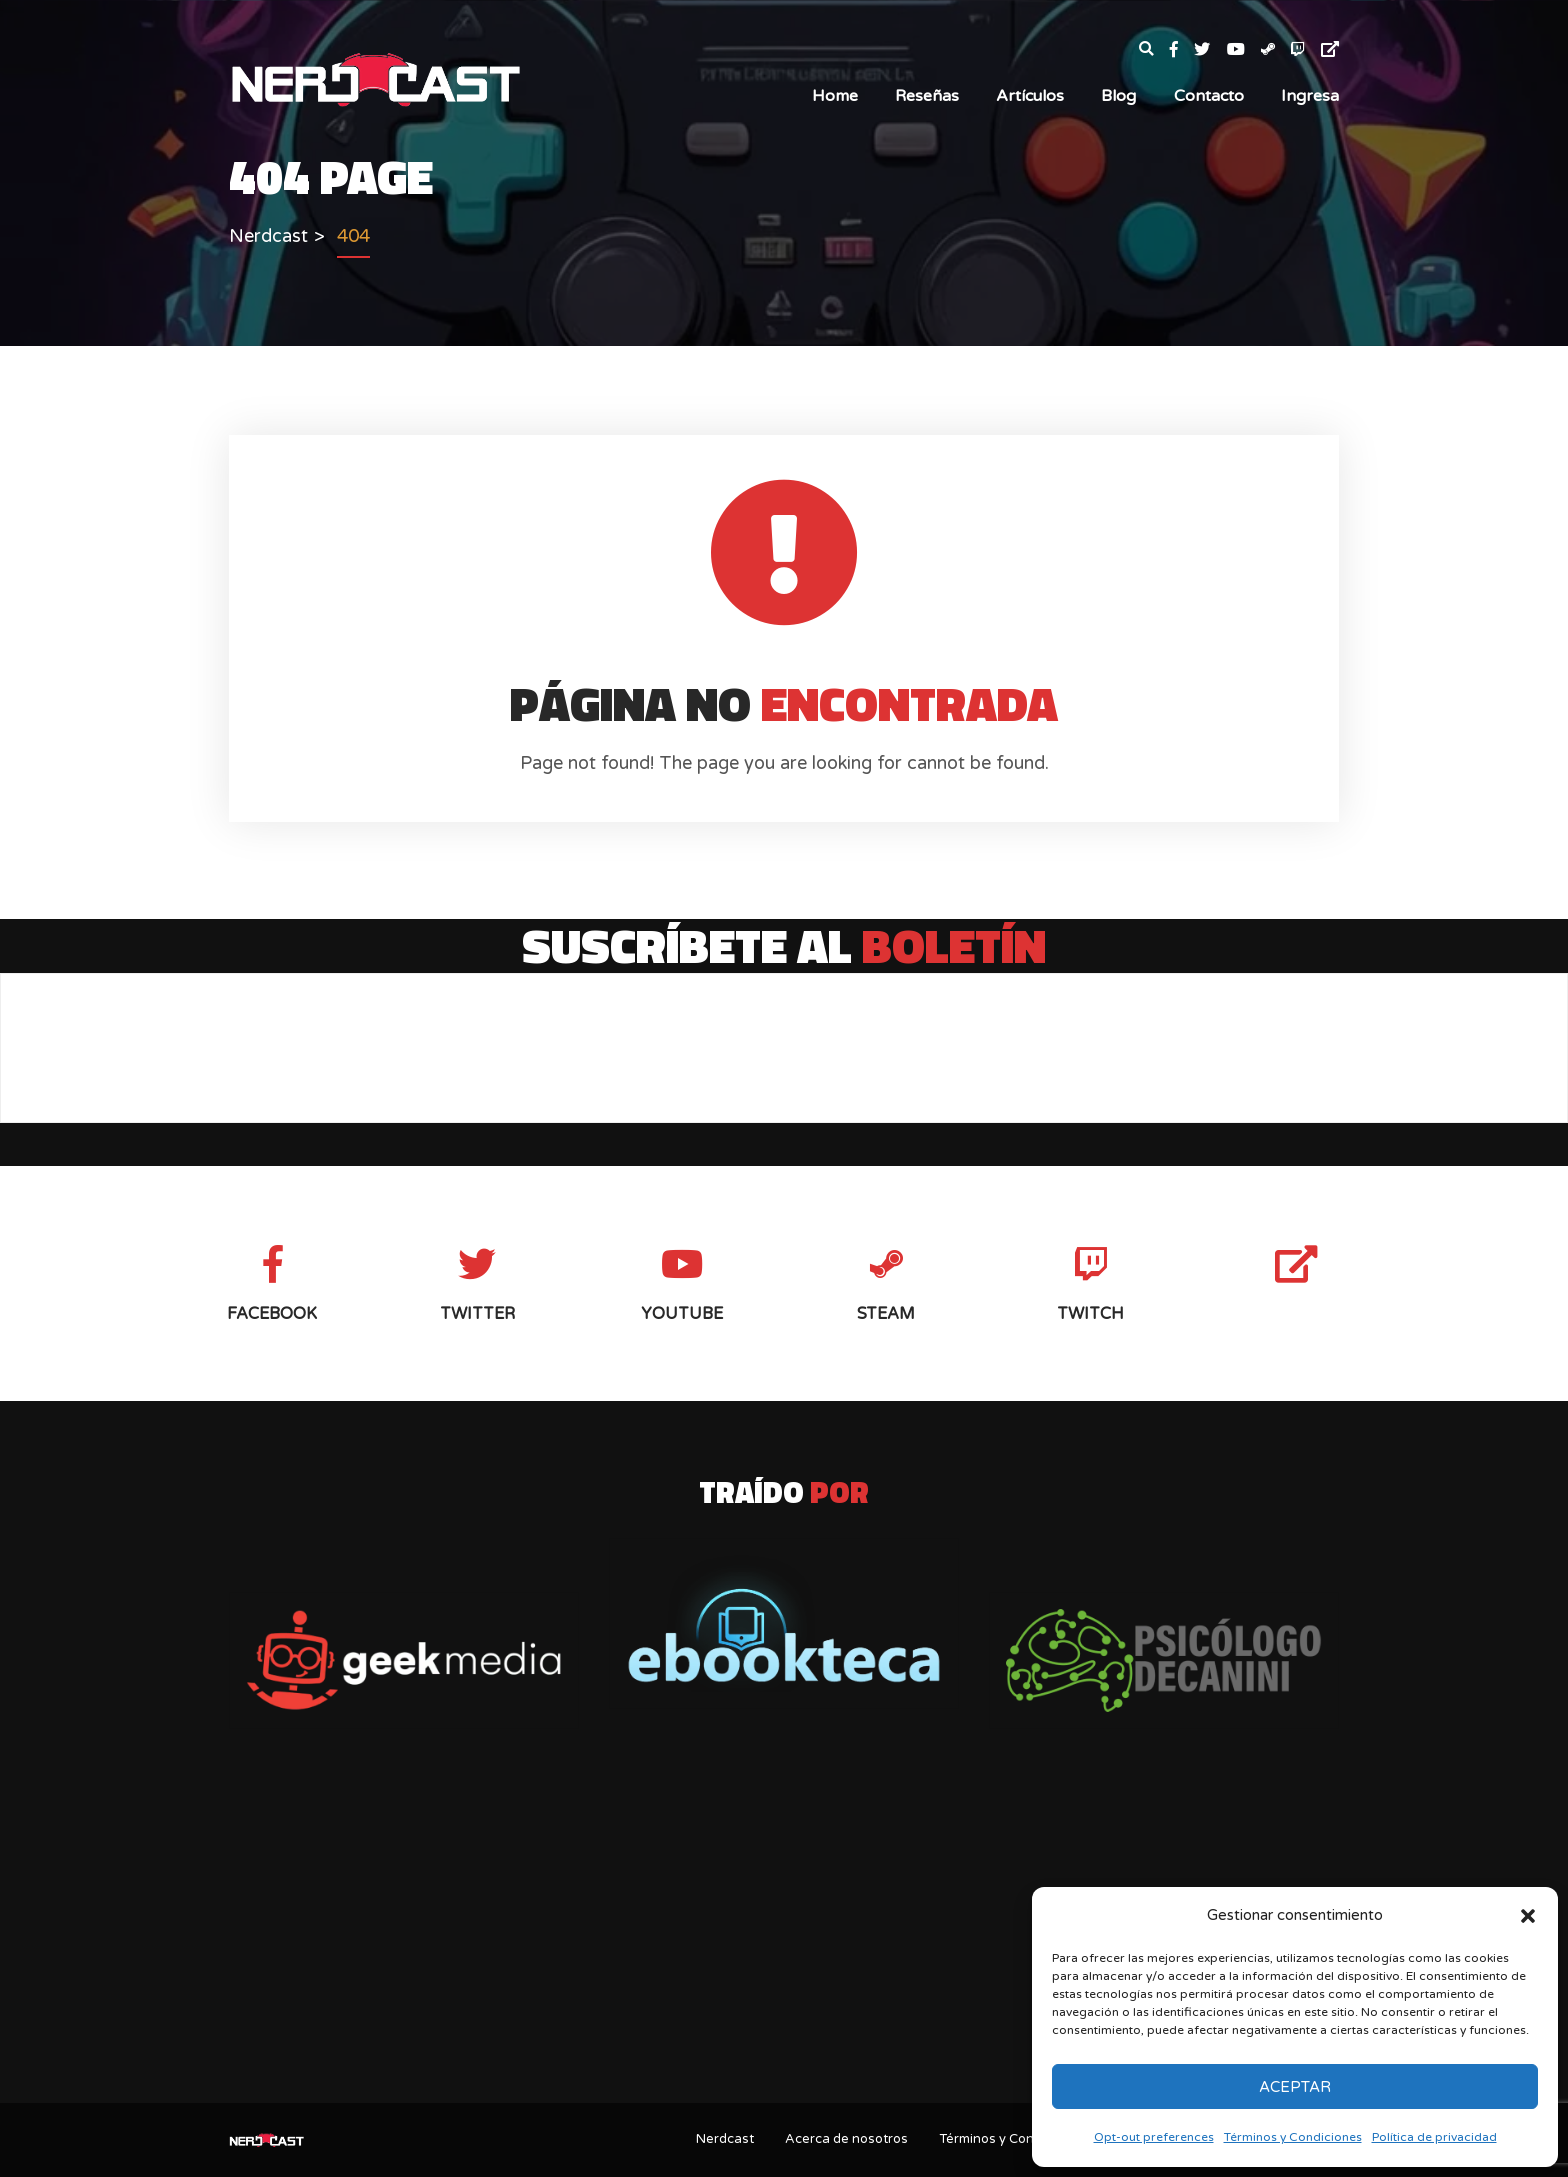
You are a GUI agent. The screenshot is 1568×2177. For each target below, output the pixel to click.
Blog (1118, 96)
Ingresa (1310, 96)
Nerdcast (725, 2139)
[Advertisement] (784, 1930)
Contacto (1209, 96)
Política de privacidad (1434, 2137)
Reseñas (927, 96)
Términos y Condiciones (1293, 2137)
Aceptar (1295, 2087)
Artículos (1030, 96)
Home (835, 96)
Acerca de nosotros (846, 2139)
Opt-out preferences (1154, 2137)
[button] (1528, 1916)
